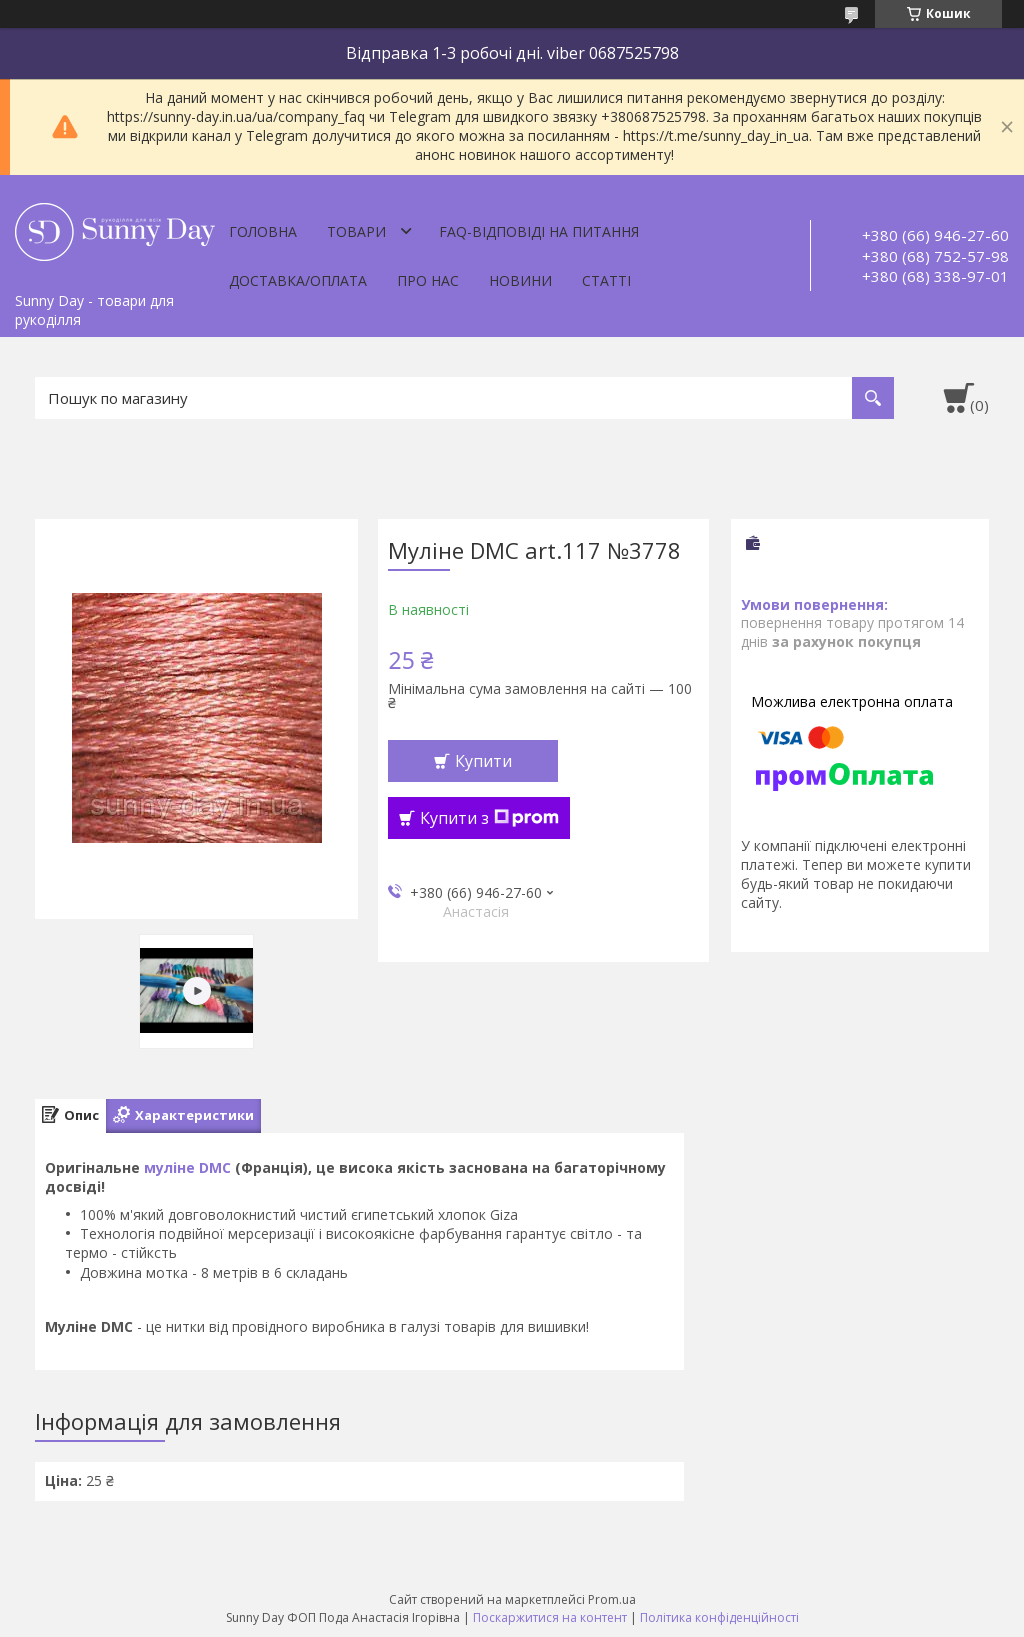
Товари (356, 231)
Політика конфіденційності (719, 1617)
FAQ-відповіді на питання (539, 231)
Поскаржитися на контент (550, 1617)
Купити (483, 761)
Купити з (489, 818)
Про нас (428, 280)
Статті (606, 280)
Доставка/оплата (298, 280)
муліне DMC (187, 1167)
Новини (520, 280)
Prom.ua (612, 1599)
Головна (263, 231)
